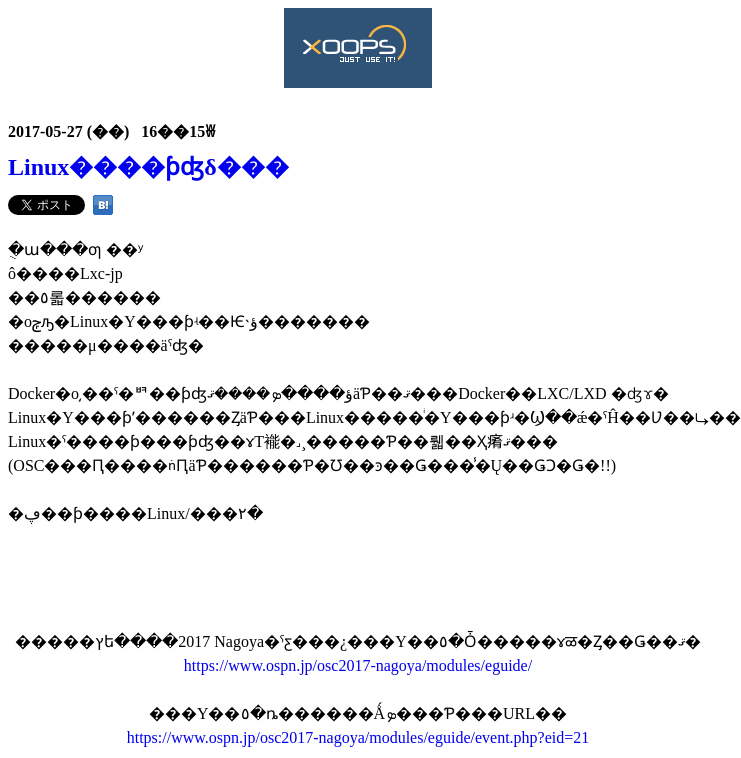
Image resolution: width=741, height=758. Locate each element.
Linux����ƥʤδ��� (148, 167)
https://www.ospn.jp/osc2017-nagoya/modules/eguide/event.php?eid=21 (358, 737)
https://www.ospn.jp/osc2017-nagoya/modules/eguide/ (358, 665)
